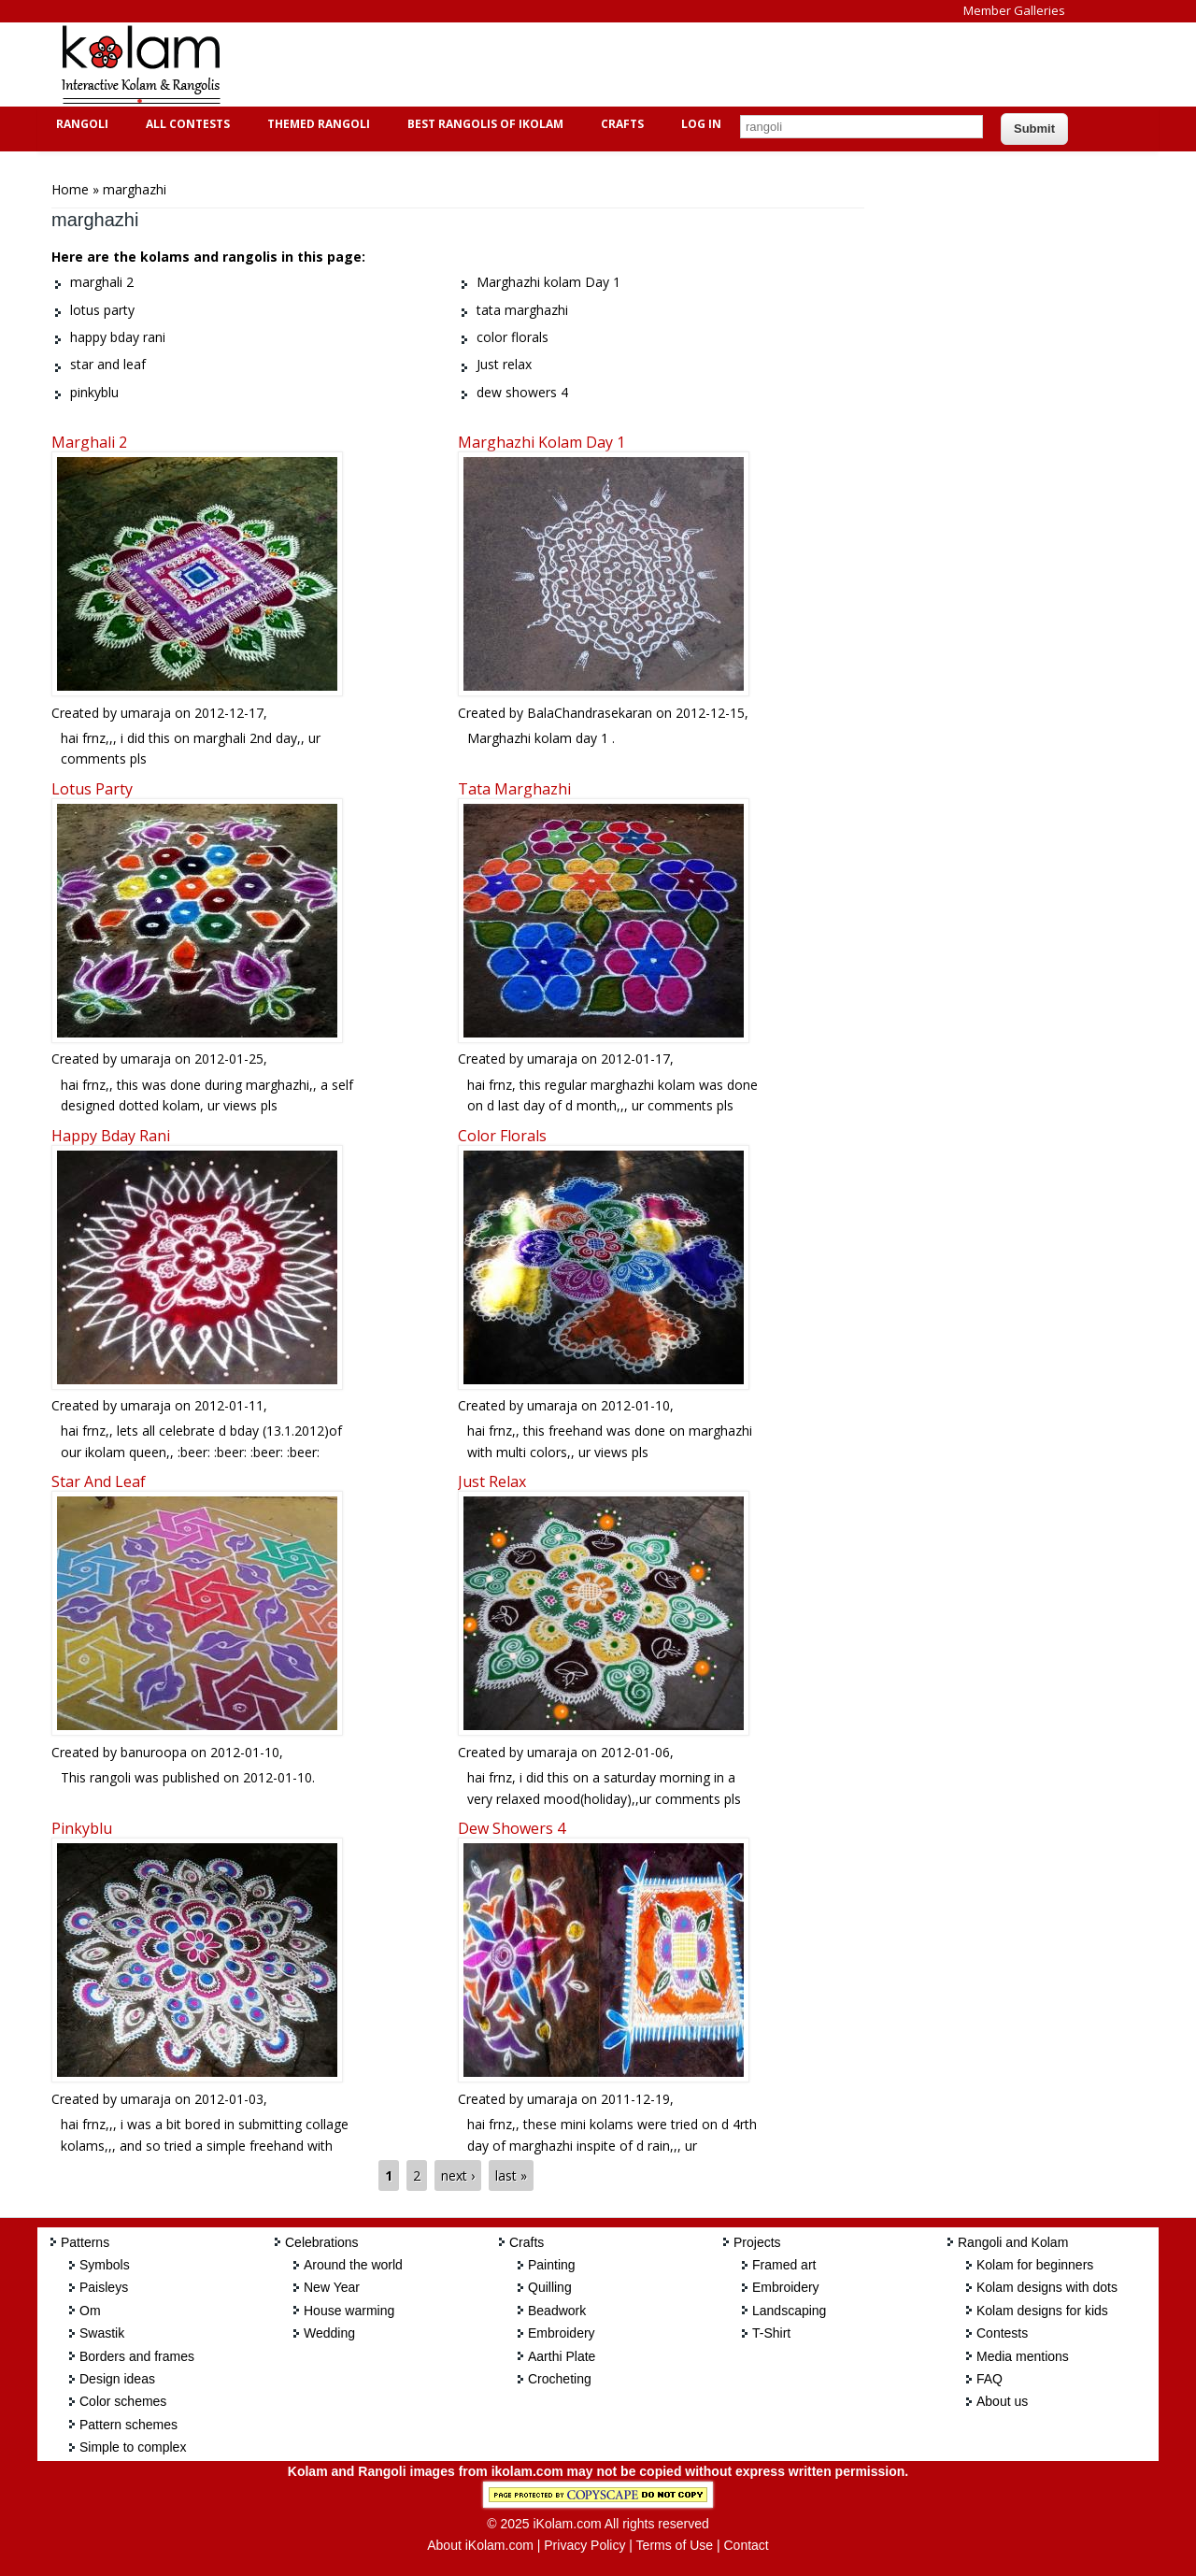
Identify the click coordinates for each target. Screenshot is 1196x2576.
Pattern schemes (128, 2424)
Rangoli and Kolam (1013, 2242)
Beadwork (557, 2310)
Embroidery (561, 2333)
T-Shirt (771, 2333)
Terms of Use (674, 2545)
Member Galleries (1014, 10)
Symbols (104, 2264)
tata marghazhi (514, 789)
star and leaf (98, 1481)
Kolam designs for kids (1042, 2310)
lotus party (92, 789)
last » (511, 2175)
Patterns (85, 2242)
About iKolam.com (480, 2545)
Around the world (353, 2264)
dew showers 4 (511, 1828)
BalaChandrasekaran (589, 713)
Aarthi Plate (561, 2356)
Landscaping (789, 2310)
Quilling (550, 2287)
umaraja (146, 713)
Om (90, 2310)
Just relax (492, 1481)
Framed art (784, 2264)
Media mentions (1022, 2356)
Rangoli (79, 124)
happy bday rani (110, 1135)
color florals (502, 1135)
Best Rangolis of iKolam (483, 124)
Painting (552, 2264)
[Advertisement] (583, 64)
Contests (1002, 2333)
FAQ (989, 2378)
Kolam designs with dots (1047, 2287)
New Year (332, 2287)
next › (458, 2175)
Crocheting (559, 2378)
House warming (349, 2310)
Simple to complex (132, 2447)
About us (1002, 2401)
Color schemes (122, 2401)
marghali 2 (89, 442)
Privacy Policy (584, 2545)
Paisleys (103, 2287)
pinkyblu (81, 1828)
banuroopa (154, 1752)
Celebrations (322, 2242)
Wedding (329, 2333)
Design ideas (117, 2378)
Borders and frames (136, 2356)
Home (70, 189)
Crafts (620, 124)
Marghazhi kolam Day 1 (541, 442)
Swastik (101, 2333)
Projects (757, 2242)
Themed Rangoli (316, 124)
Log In (701, 124)
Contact (745, 2545)
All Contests (185, 124)
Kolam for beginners (1034, 2264)
